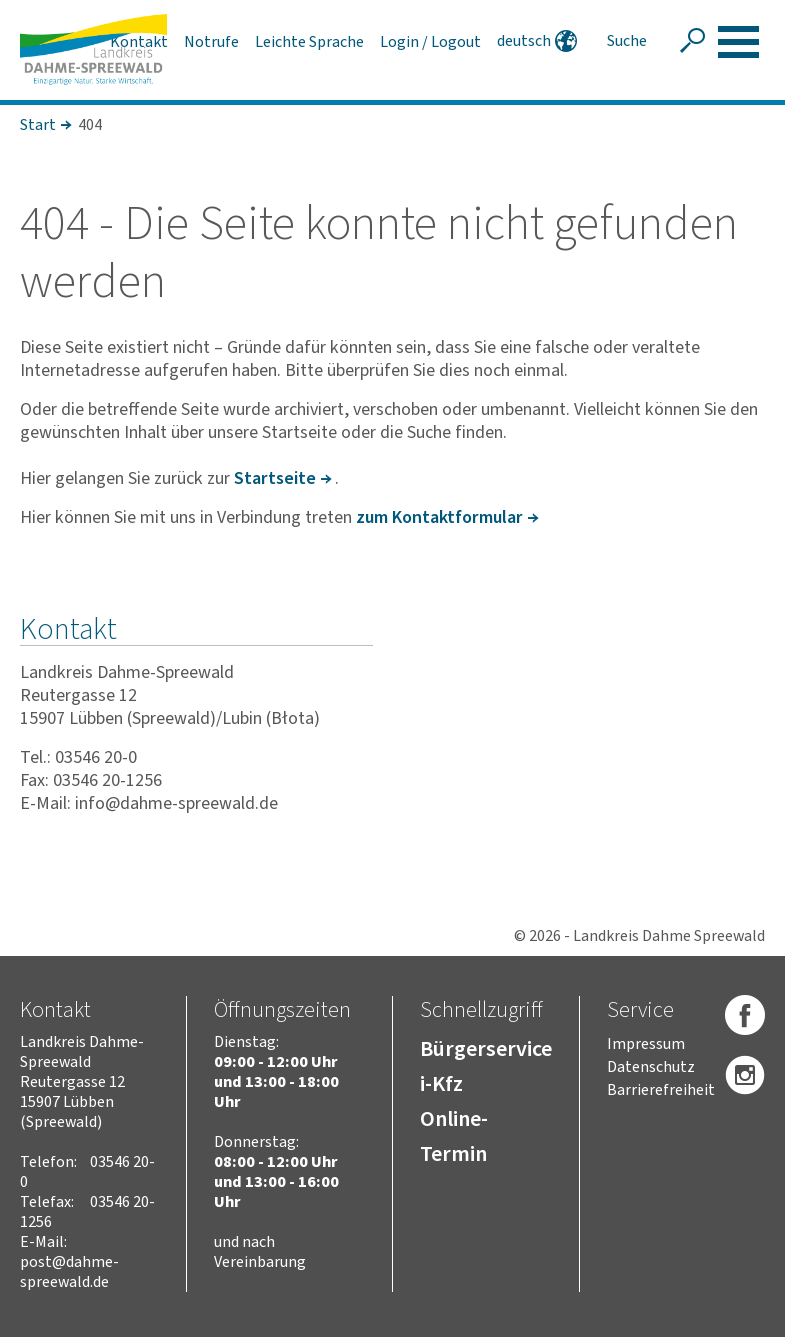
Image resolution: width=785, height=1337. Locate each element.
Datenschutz (651, 1067)
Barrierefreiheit (661, 1090)
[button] (738, 42)
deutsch (524, 41)
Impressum (646, 1044)
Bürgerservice (486, 1049)
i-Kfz (441, 1084)
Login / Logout (430, 42)
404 (90, 125)
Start (38, 125)
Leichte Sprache (309, 42)
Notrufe (211, 42)
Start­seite (275, 478)
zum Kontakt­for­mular (439, 517)
